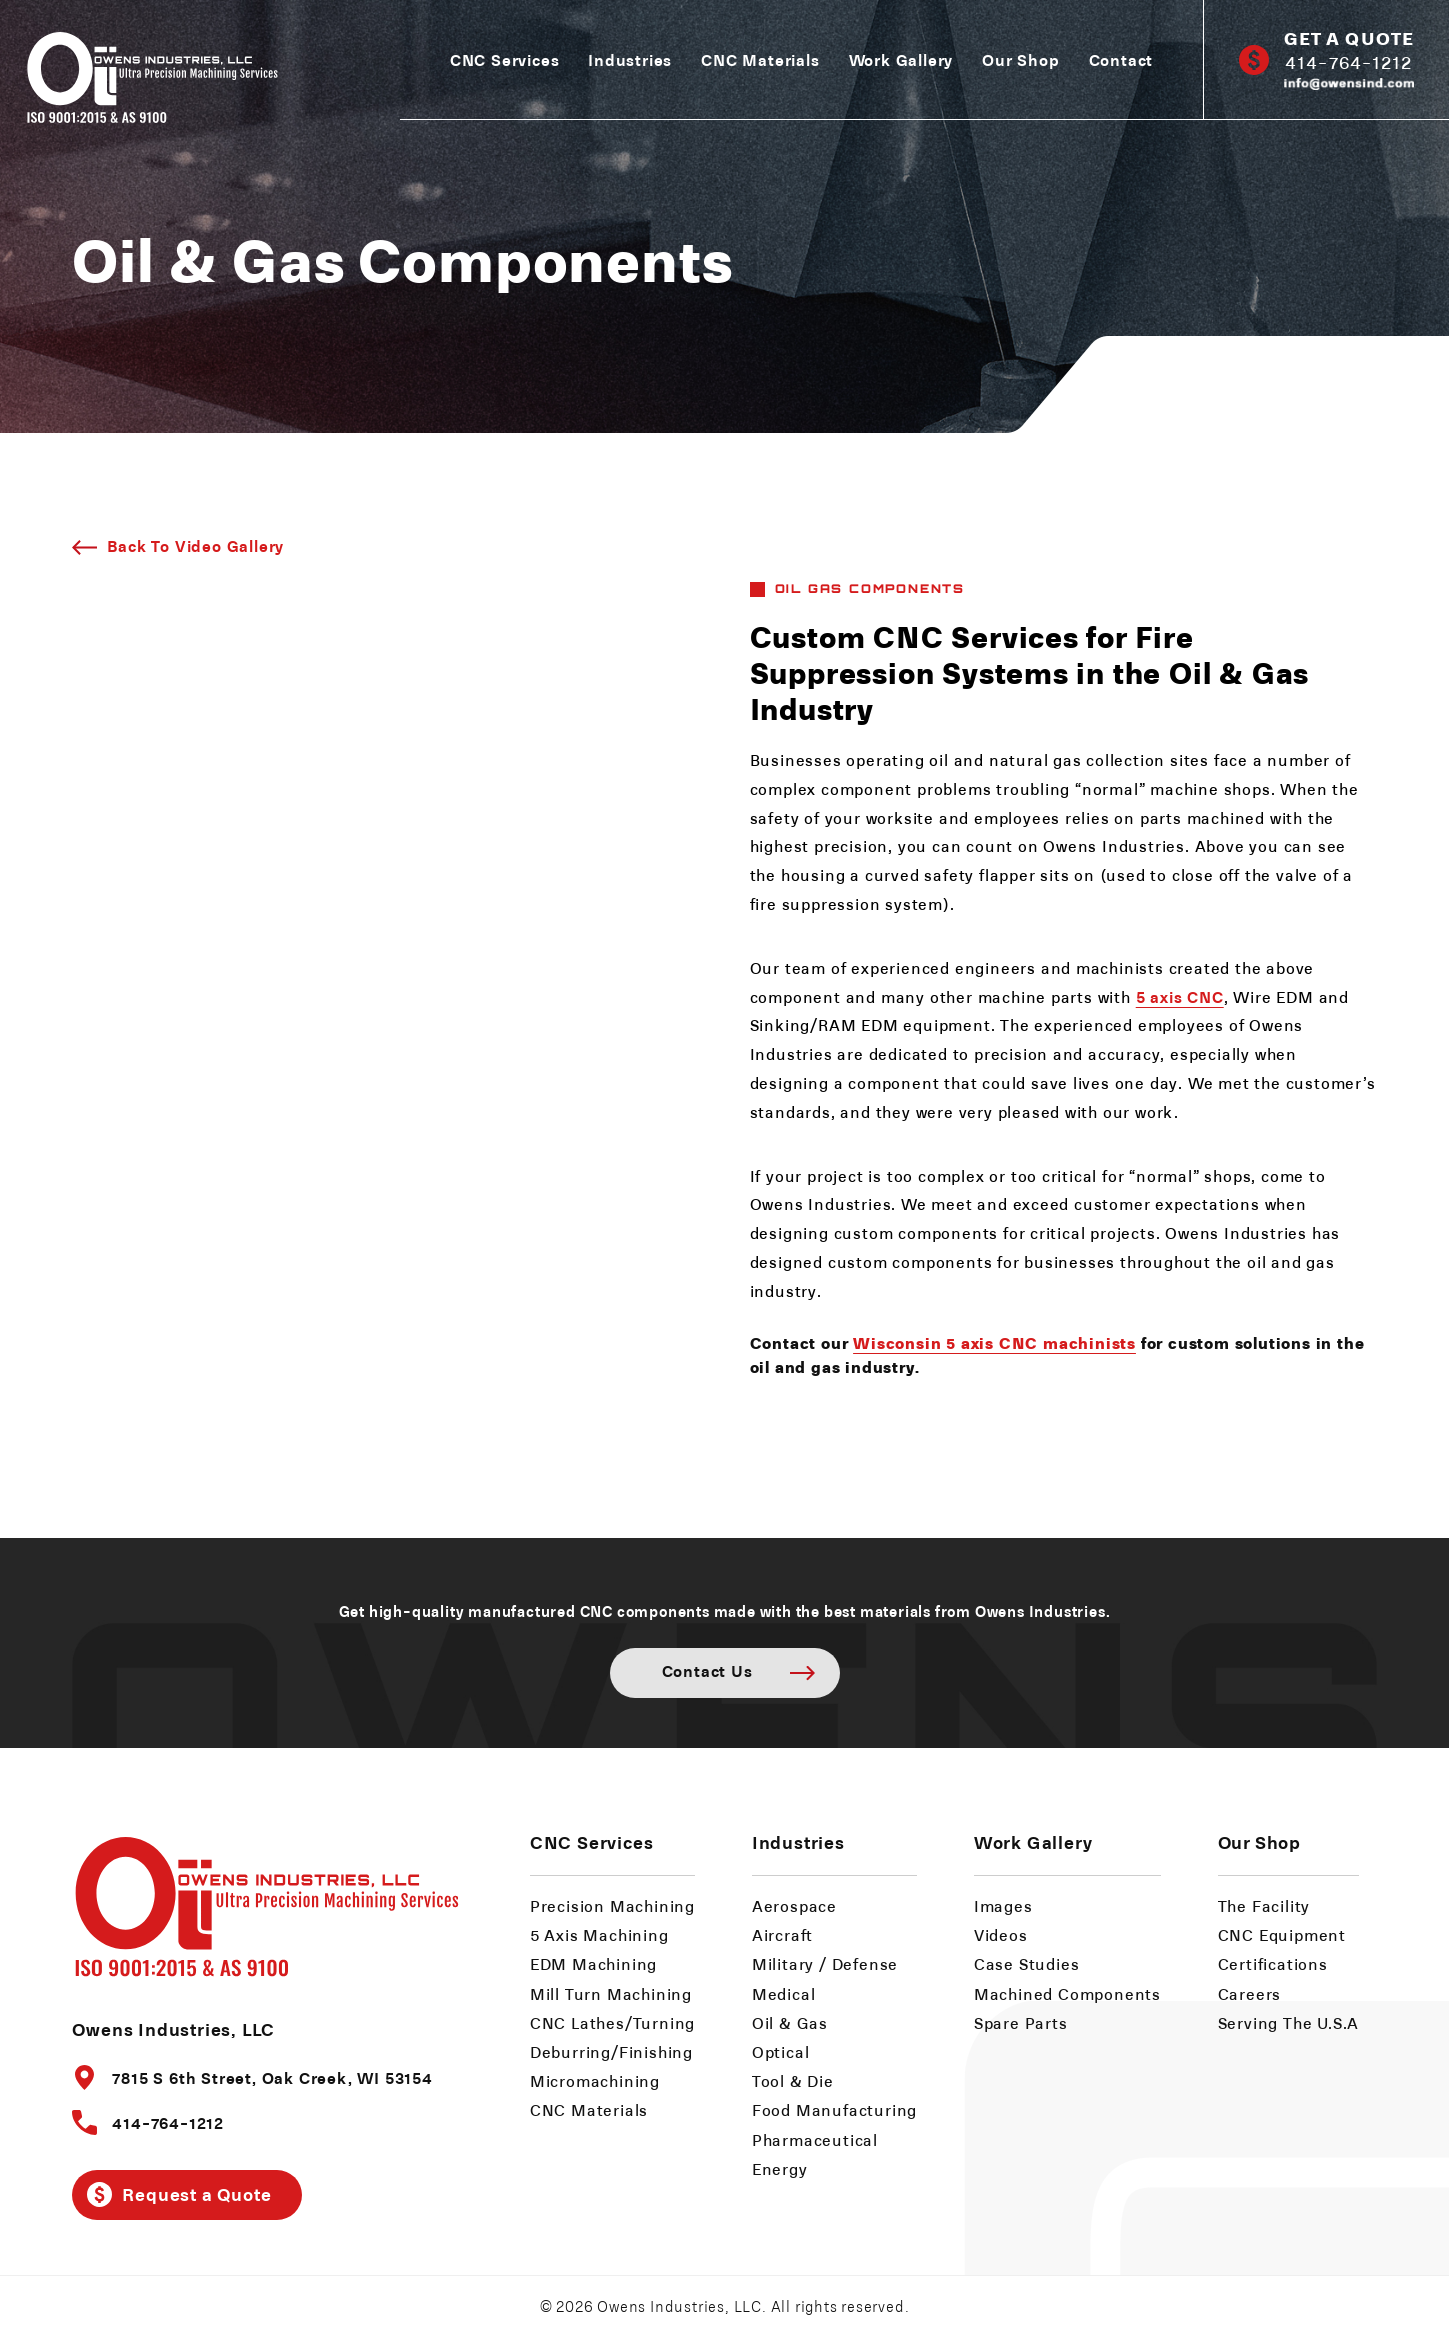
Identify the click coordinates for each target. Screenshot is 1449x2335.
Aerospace (794, 1905)
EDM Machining (593, 1963)
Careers (1250, 1993)
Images (1003, 1905)
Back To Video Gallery (195, 545)
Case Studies (1027, 1963)
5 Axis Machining (599, 1934)
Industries (630, 59)
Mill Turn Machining (611, 1993)
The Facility (1264, 1905)
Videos (1001, 1934)
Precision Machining (612, 1905)
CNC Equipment (1282, 1934)
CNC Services (505, 59)
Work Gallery (901, 59)
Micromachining (595, 2080)
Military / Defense (825, 1963)
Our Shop (1020, 59)
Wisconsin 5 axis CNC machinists (994, 1342)
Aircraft (782, 1934)
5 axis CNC (1180, 996)
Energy (780, 2168)
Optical (781, 2051)
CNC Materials (760, 59)
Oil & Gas (790, 2022)
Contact (1121, 59)
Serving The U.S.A (1289, 2022)
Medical (784, 1993)
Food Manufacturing (834, 2109)
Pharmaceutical (815, 2139)
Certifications (1273, 1963)
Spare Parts (1021, 2022)
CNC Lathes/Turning (612, 2022)
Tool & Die (793, 2080)
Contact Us (707, 1670)
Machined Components (1067, 1993)
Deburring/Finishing (611, 2051)
